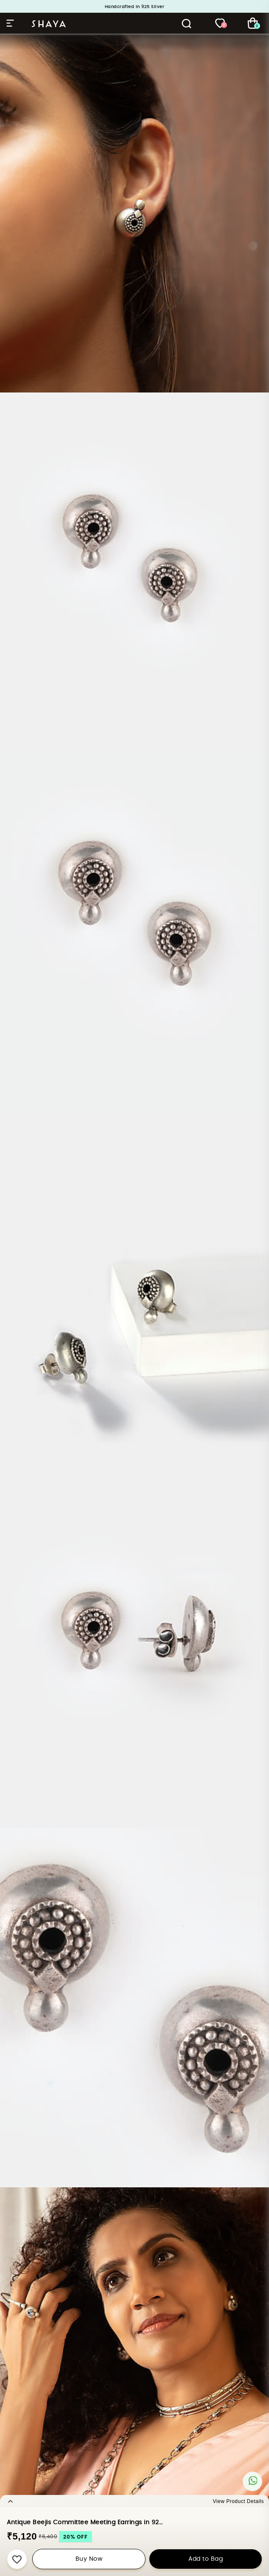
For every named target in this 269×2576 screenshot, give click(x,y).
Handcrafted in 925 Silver (135, 7)
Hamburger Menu (10, 23)
